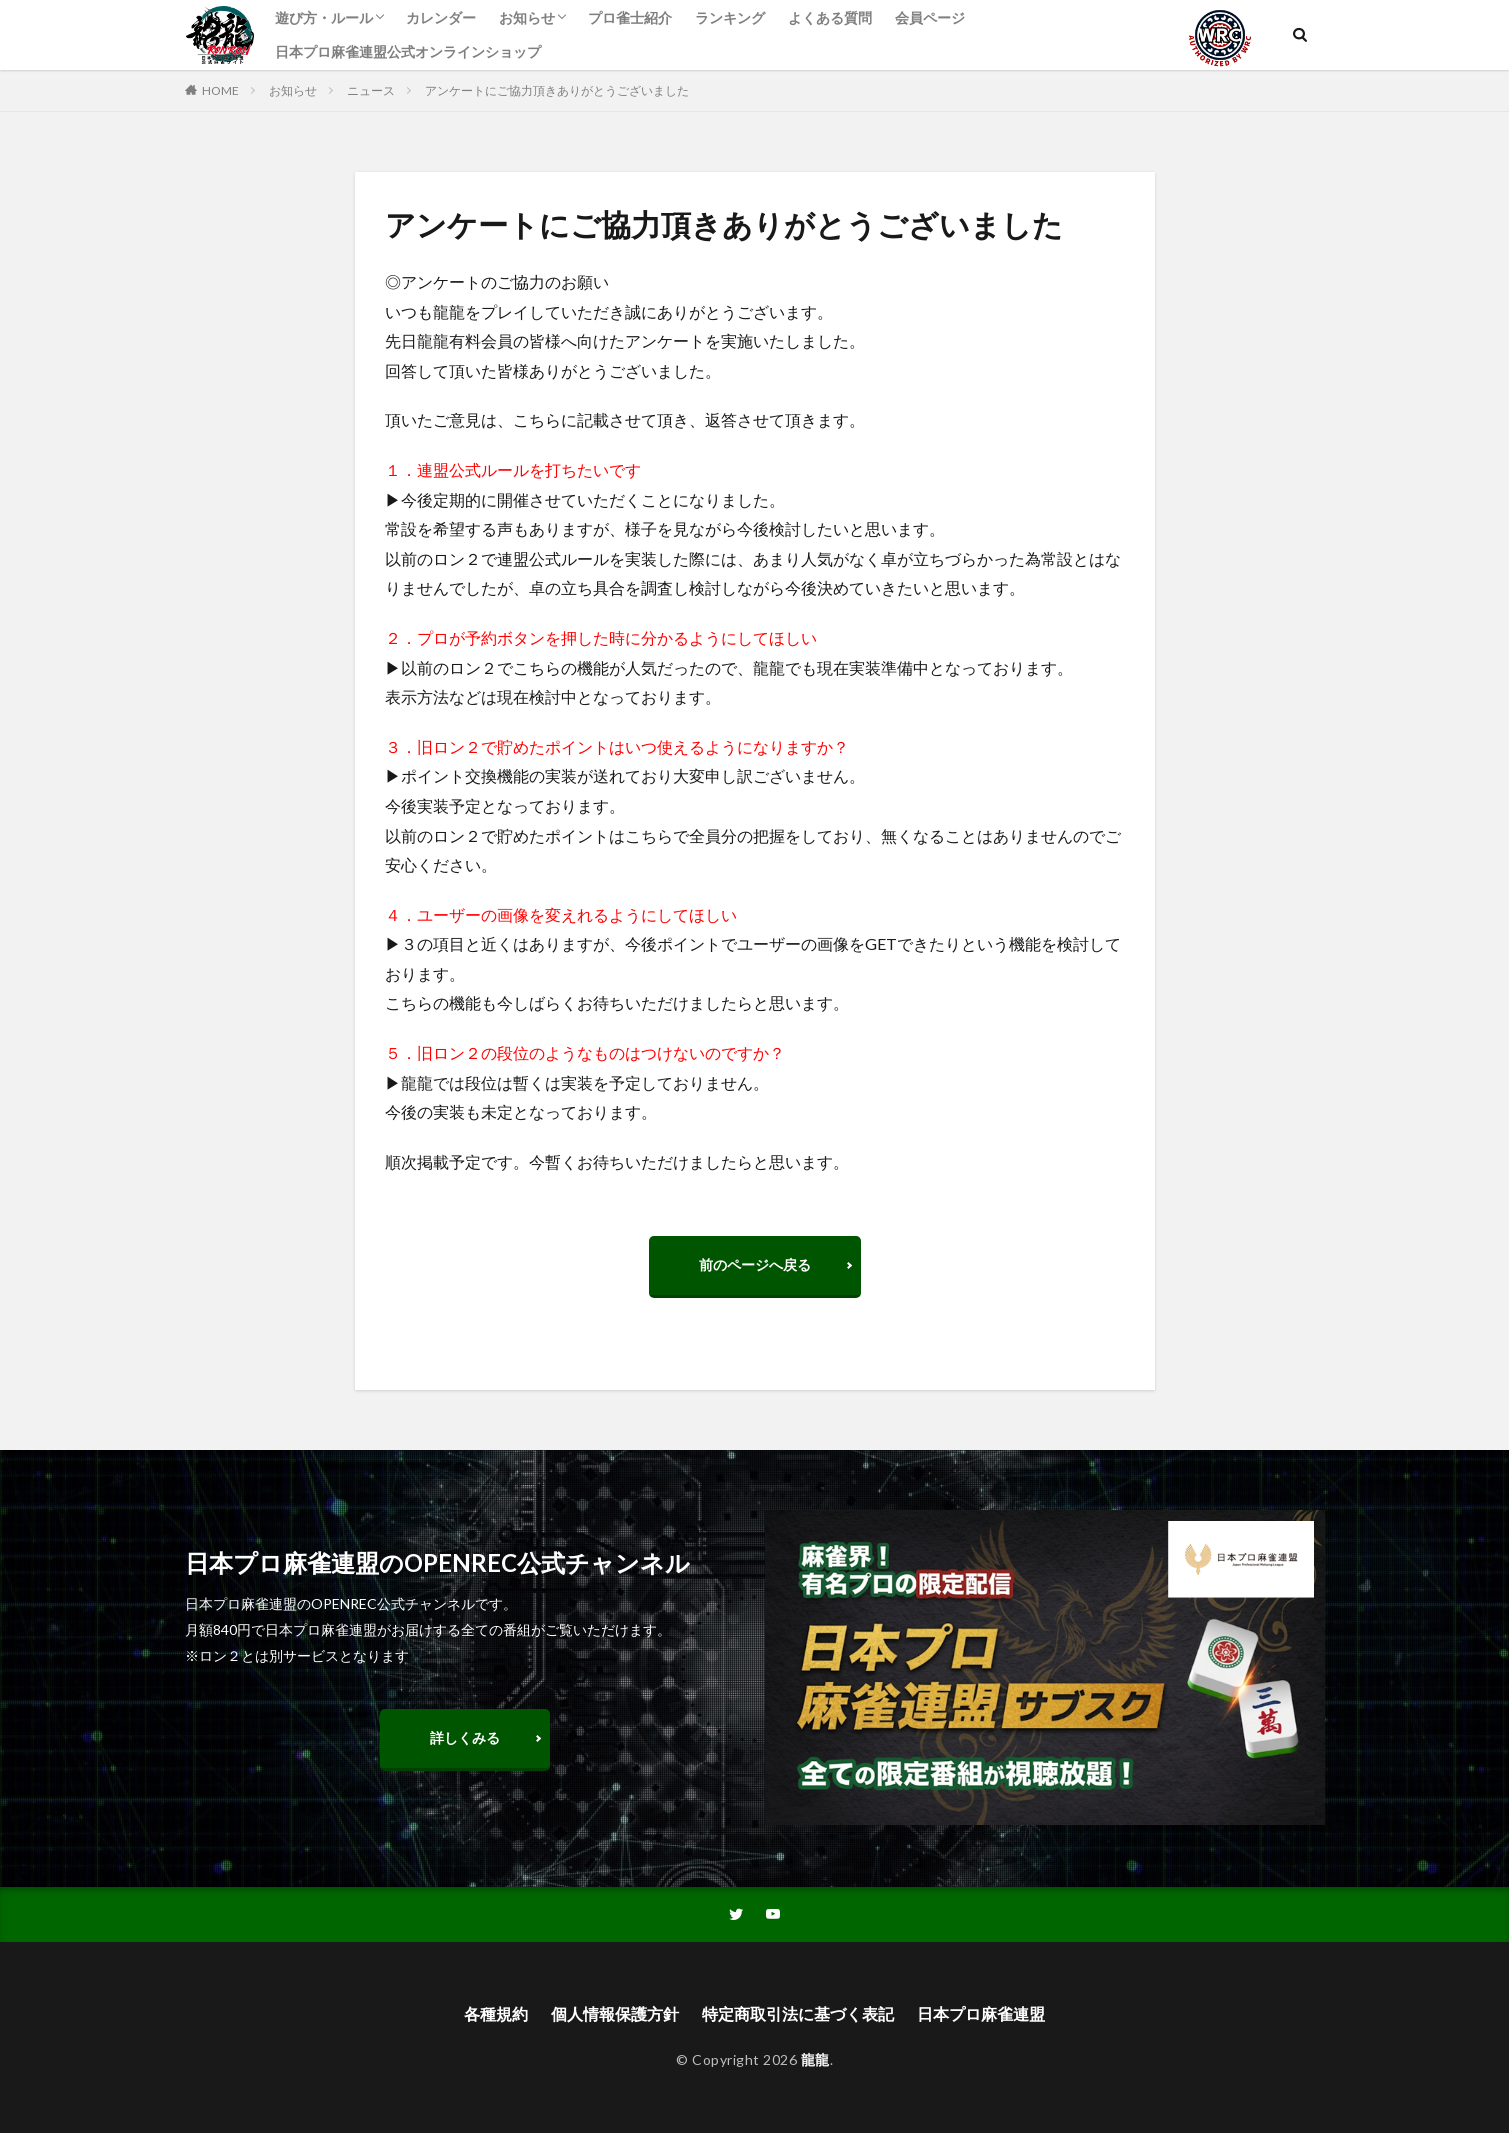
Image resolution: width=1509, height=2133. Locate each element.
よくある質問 (830, 17)
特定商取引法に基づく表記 (798, 2013)
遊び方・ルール (324, 17)
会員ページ (930, 17)
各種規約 (496, 2013)
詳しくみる (465, 1737)
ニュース (371, 90)
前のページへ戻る (755, 1264)
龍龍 (815, 2059)
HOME (220, 90)
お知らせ (527, 17)
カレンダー (441, 17)
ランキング (730, 17)
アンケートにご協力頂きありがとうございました (557, 90)
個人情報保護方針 (615, 2013)
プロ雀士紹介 (630, 17)
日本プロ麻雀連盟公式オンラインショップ (408, 51)
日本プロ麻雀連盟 (981, 2013)
